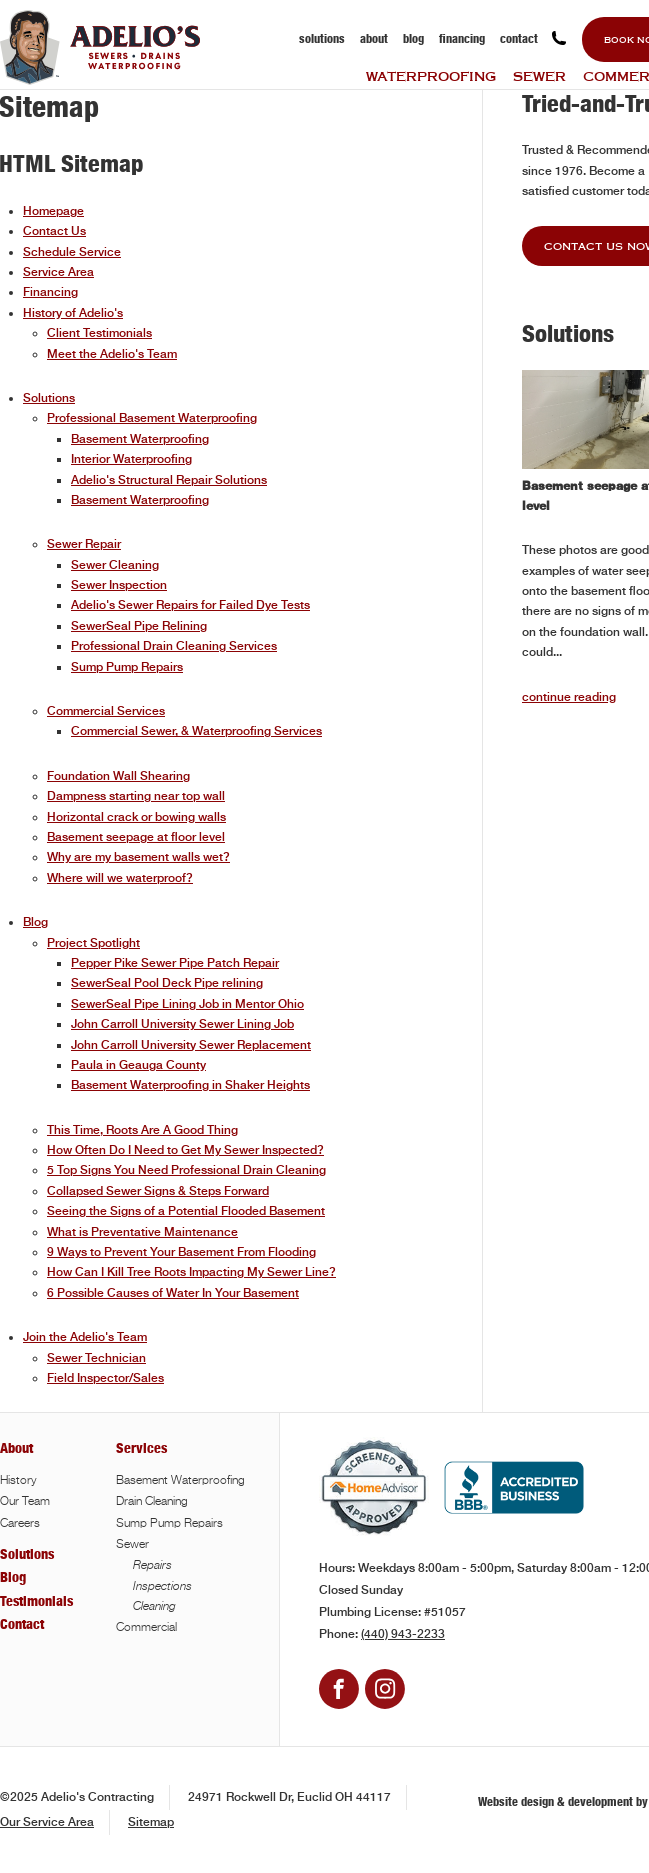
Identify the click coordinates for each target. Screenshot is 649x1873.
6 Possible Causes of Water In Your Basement (173, 1293)
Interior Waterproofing (131, 459)
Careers (20, 1524)
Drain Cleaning (152, 1502)
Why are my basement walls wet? (138, 857)
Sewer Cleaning (115, 565)
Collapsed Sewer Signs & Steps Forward (158, 1191)
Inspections (162, 1586)
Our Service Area (47, 1822)
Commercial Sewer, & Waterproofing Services (196, 731)
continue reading (569, 697)
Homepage (53, 211)
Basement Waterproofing (140, 439)
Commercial (146, 1628)
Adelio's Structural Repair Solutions (169, 480)
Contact (519, 38)
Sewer (539, 76)
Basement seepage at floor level (136, 837)
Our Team (25, 1502)
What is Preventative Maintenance (142, 1232)
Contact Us (54, 231)
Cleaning (154, 1606)
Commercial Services (106, 711)
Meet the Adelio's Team (112, 354)
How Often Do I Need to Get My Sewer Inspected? (185, 1150)
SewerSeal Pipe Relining (139, 626)
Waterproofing (431, 76)
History (18, 1481)
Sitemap (151, 1822)
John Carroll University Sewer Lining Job (182, 1024)
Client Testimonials (99, 333)
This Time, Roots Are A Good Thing (142, 1130)
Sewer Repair (84, 544)
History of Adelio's (73, 313)
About (374, 38)
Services (141, 1448)
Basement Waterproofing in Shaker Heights (190, 1085)
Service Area (58, 272)
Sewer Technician (96, 1358)
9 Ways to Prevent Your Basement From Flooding (181, 1252)
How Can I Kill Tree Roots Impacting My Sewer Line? (191, 1272)
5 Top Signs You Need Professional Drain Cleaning (186, 1170)
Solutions (322, 38)
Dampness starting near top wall (136, 796)
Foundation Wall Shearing (118, 776)
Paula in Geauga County (138, 1065)
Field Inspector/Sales (105, 1378)
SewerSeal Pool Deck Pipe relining (167, 983)
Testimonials (36, 1601)
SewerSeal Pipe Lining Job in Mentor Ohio (187, 1004)
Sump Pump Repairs (127, 667)
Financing (462, 38)
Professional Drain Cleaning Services (174, 646)
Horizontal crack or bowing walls (136, 817)
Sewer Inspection (119, 585)
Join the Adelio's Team (85, 1337)
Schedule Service (72, 252)
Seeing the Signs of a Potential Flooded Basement (186, 1211)
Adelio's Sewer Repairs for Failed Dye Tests (190, 605)
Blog (413, 38)
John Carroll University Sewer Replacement (191, 1045)
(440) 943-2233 (403, 1634)
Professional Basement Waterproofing (152, 418)
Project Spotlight (93, 943)
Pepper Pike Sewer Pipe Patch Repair (175, 963)
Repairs (152, 1565)
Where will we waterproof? (120, 878)
